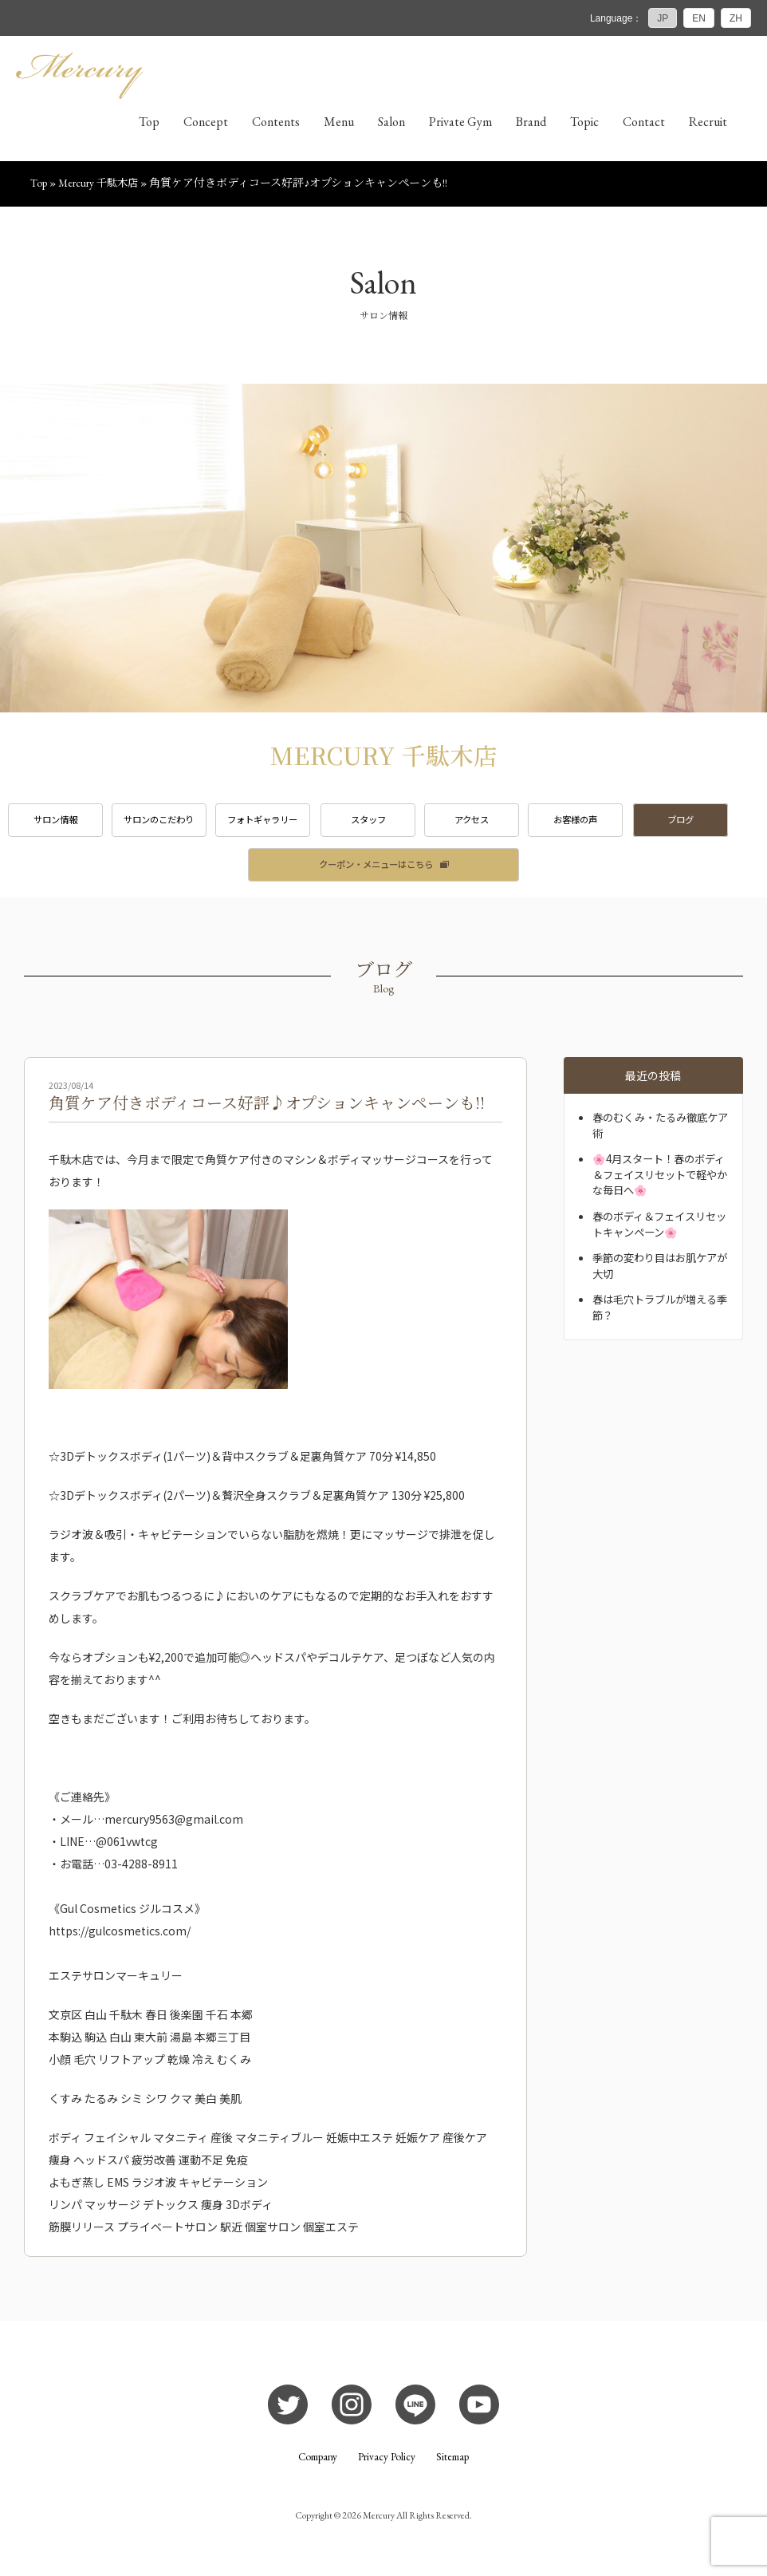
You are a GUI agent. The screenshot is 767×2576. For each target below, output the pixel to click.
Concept (205, 124)
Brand (531, 124)
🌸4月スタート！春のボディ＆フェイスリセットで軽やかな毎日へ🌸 (659, 1179)
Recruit (708, 124)
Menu (339, 124)
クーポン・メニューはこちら (375, 869)
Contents (276, 124)
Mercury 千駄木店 (99, 185)
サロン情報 (57, 823)
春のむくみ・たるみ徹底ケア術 (659, 1130)
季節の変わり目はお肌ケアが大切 (659, 1271)
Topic (584, 124)
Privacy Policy (387, 2462)
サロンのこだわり (165, 823)
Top (149, 124)
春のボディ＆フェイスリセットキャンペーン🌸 (659, 1229)
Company (317, 2462)
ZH (736, 18)
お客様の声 (599, 823)
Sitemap (454, 2462)
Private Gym (460, 124)
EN (699, 18)
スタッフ (383, 823)
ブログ (709, 823)
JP (662, 18)
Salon (391, 124)
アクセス (491, 823)
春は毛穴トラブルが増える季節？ (659, 1312)
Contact (644, 124)
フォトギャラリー (273, 823)
